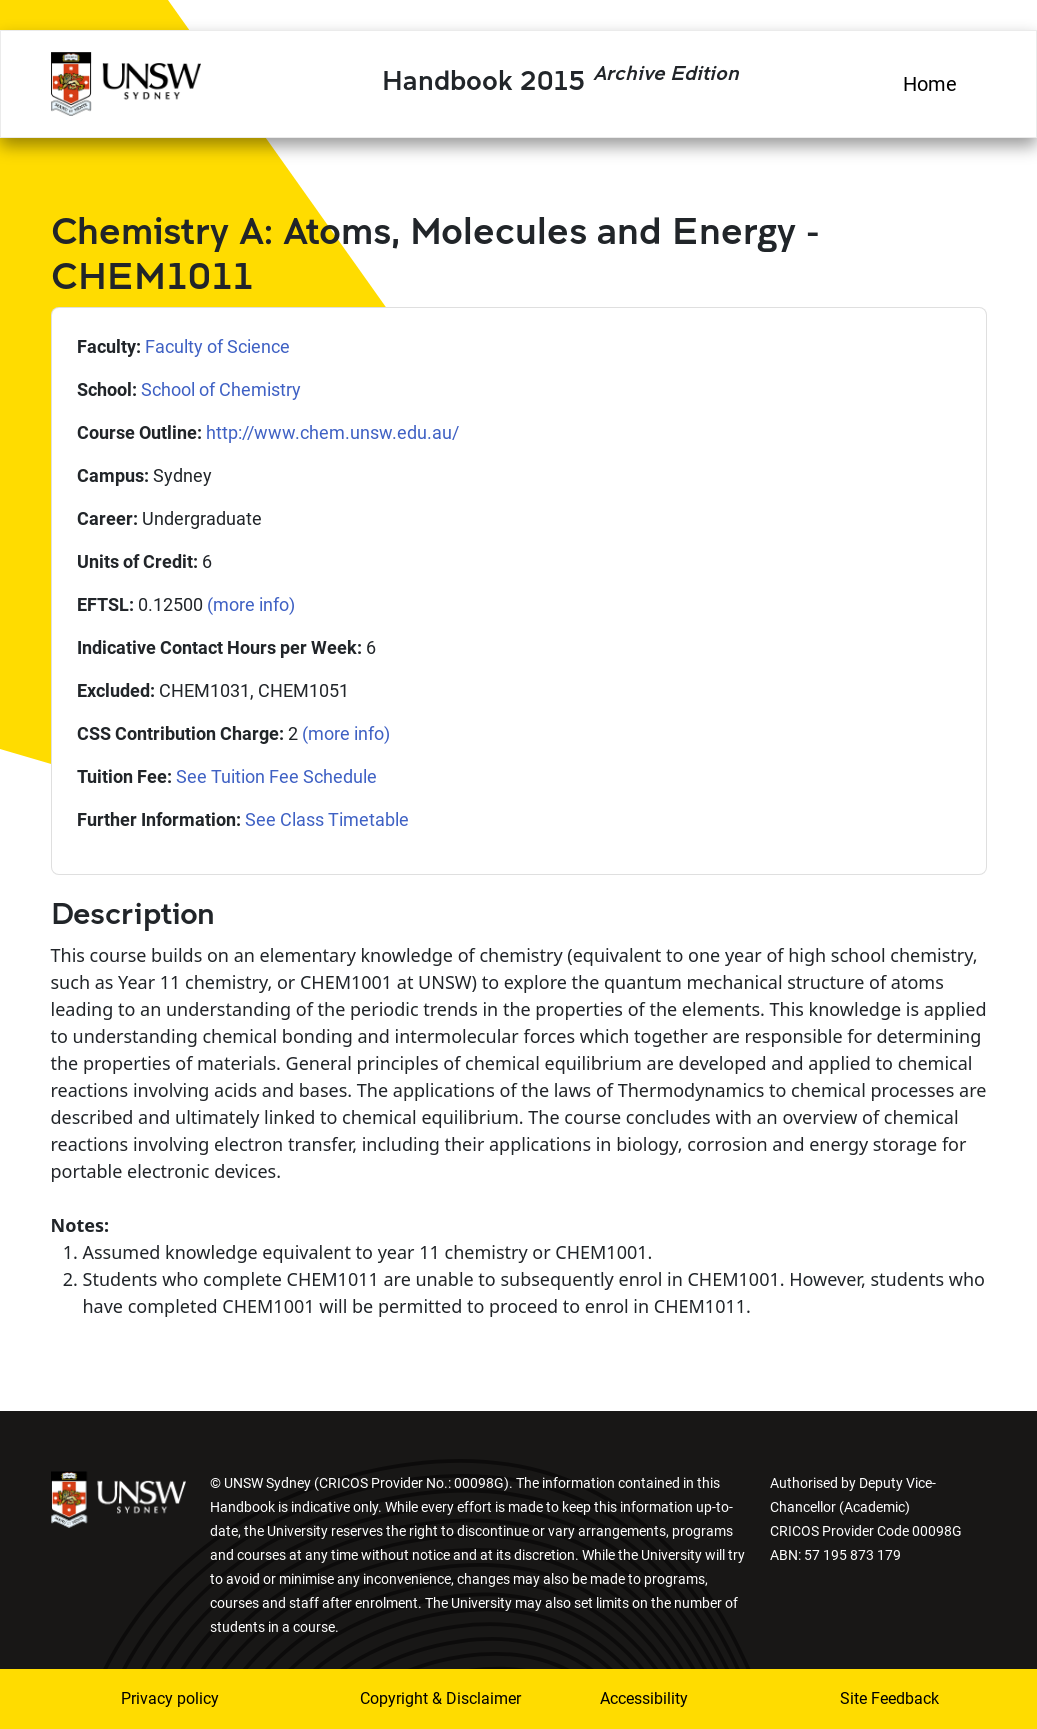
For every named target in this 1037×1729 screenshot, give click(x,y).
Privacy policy (170, 1698)
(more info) (251, 604)
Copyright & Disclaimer (413, 1698)
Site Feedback (889, 1698)
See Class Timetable (327, 819)
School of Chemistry (221, 389)
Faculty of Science (217, 346)
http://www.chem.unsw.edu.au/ (332, 432)
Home (930, 84)
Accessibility (644, 1698)
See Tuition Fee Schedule (276, 776)
